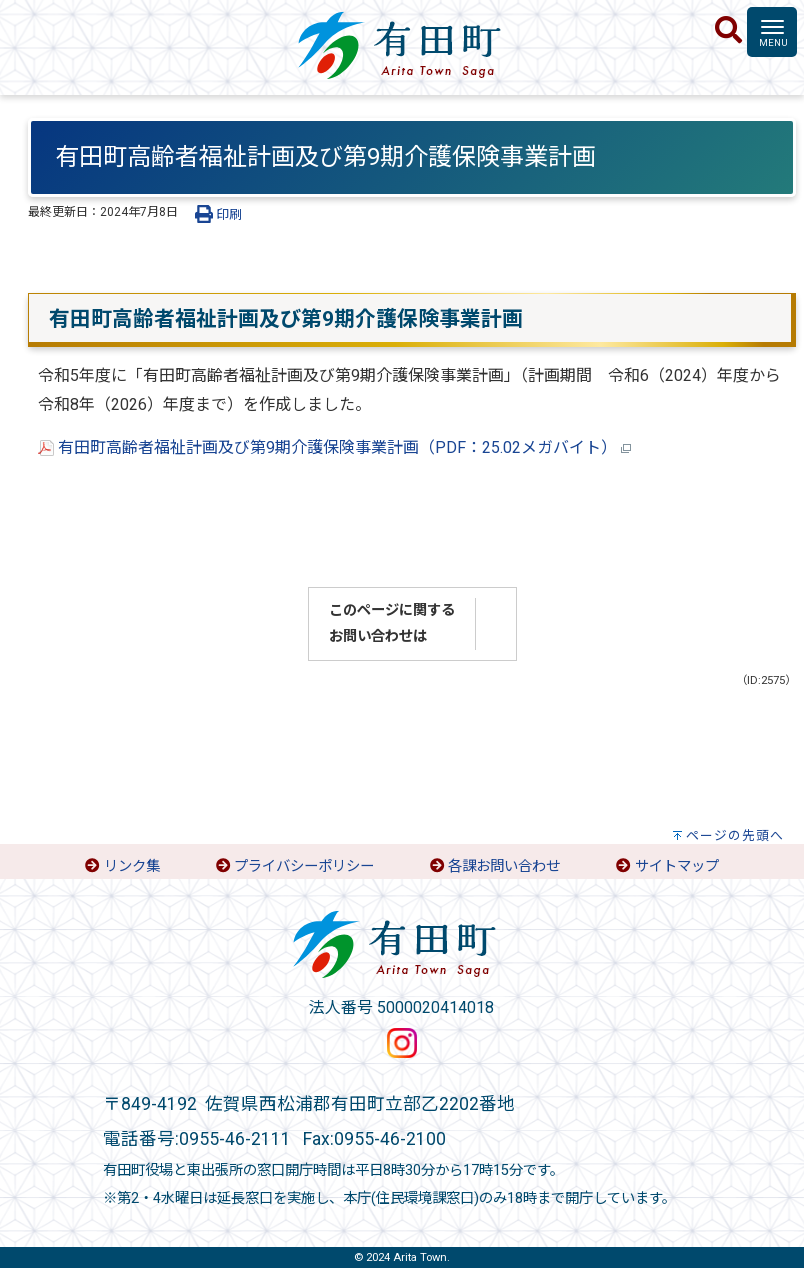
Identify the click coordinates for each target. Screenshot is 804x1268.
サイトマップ (677, 866)
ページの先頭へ (735, 835)
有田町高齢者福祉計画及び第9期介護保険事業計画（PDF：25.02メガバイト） (334, 447)
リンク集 (132, 866)
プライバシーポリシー (304, 866)
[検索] (728, 31)
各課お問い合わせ (504, 866)
